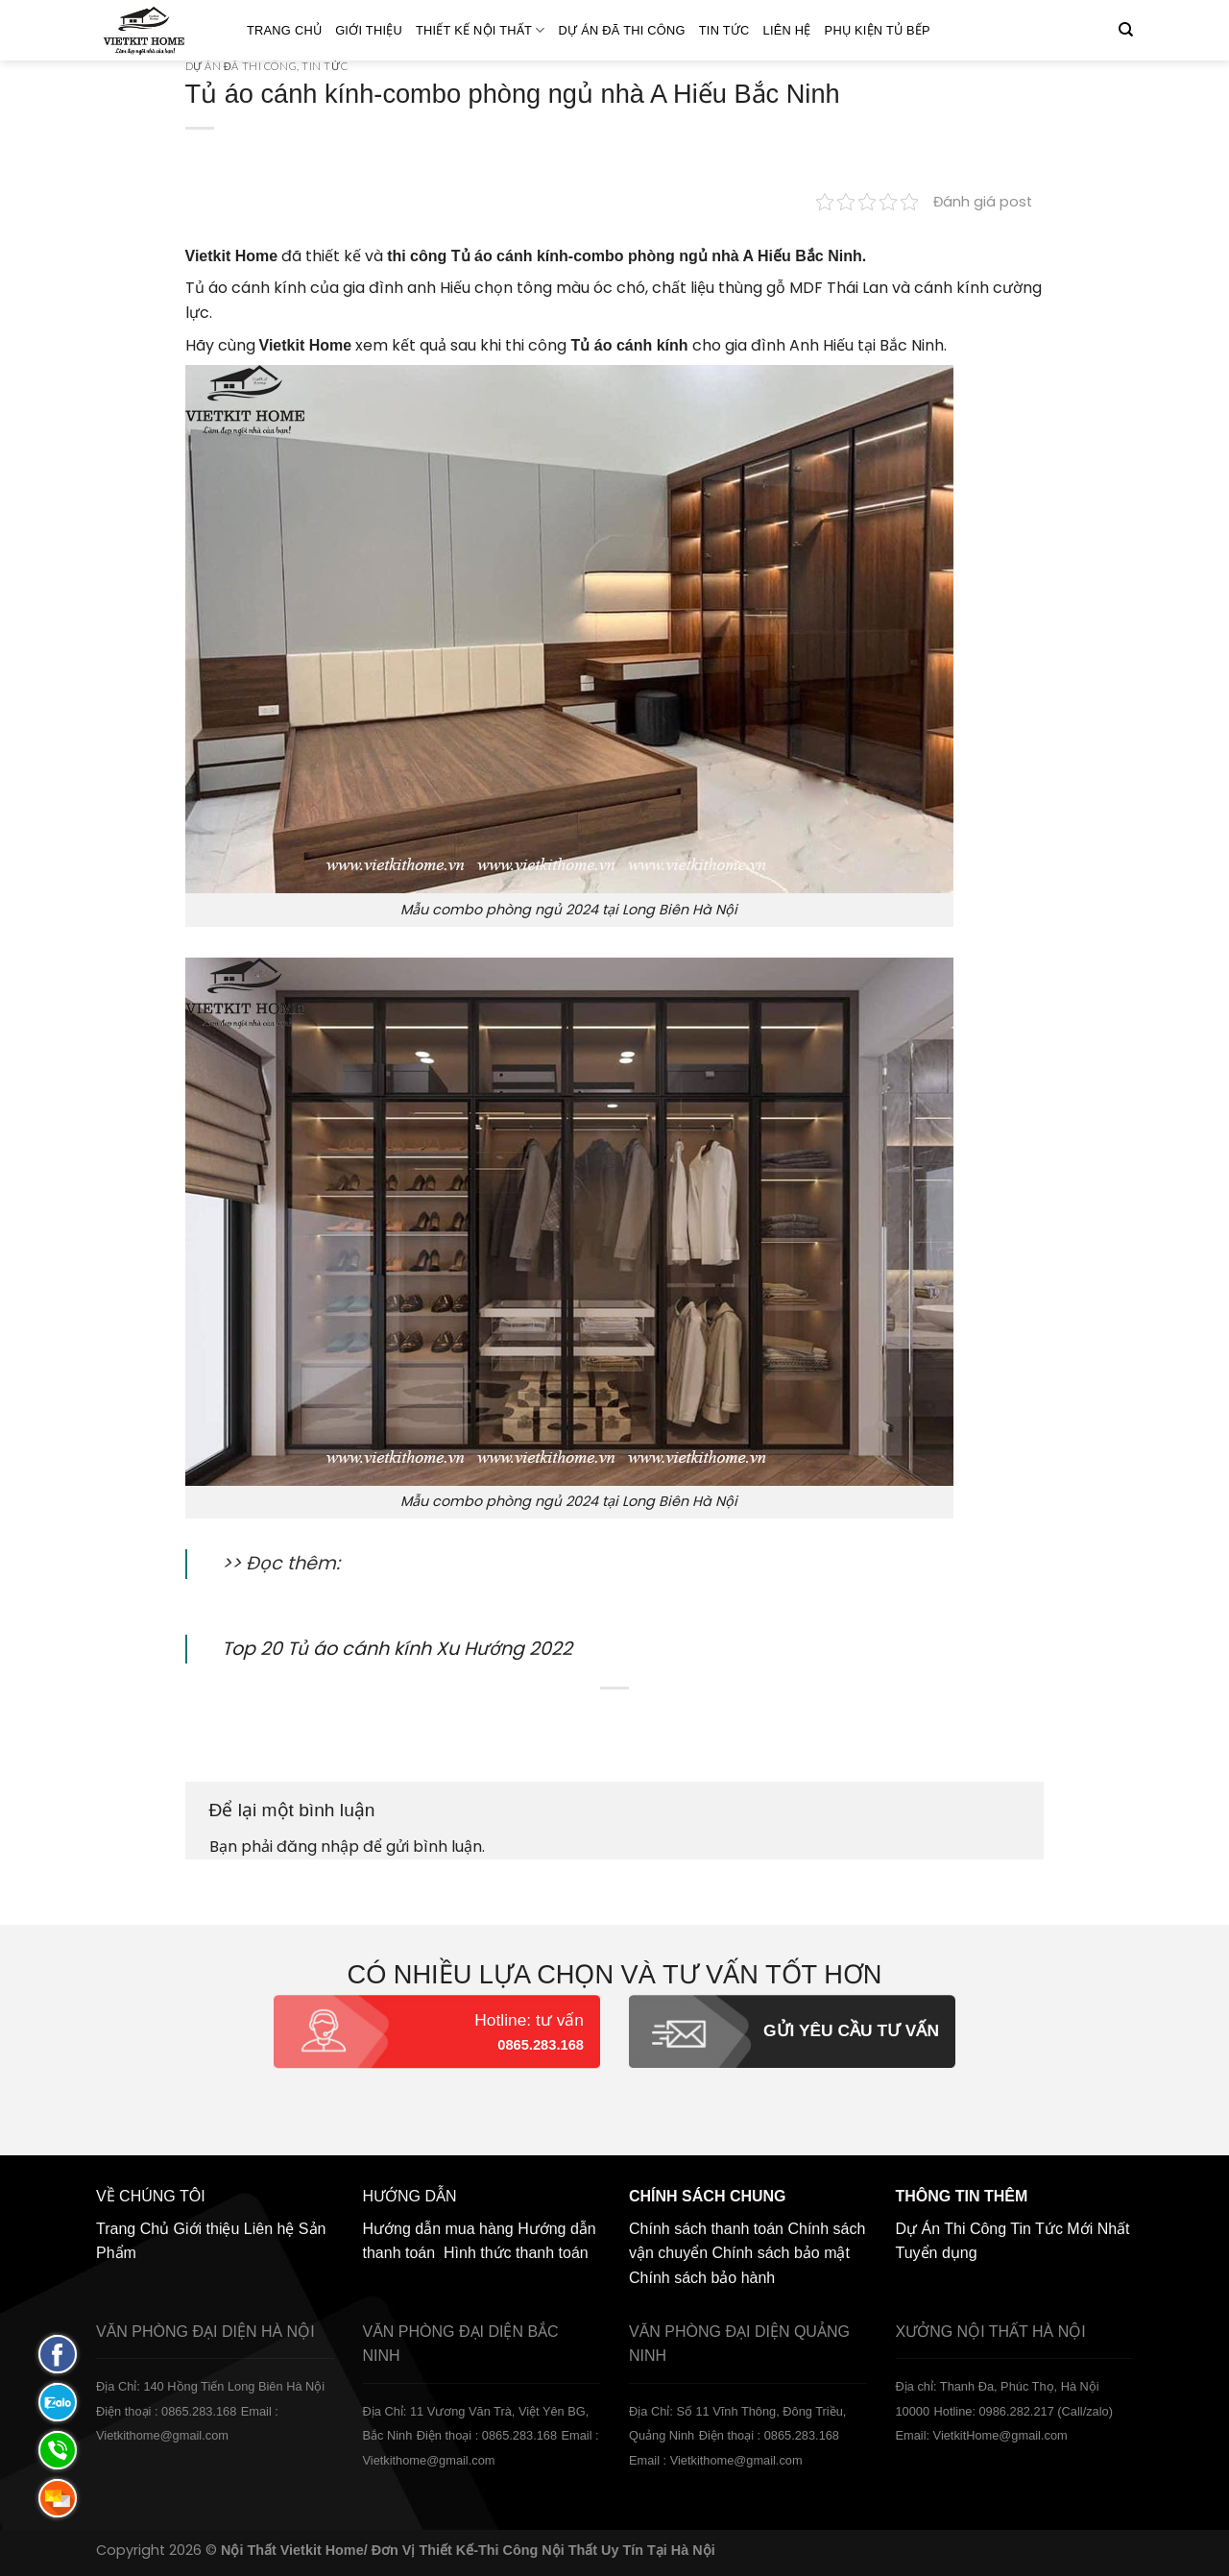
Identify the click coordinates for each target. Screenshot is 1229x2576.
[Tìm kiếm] (1126, 30)
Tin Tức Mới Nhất (1069, 2229)
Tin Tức (724, 30)
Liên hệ (787, 30)
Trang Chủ (284, 30)
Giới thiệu (368, 30)
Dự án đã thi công (622, 30)
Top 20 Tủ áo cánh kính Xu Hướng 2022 (397, 1649)
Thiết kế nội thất (480, 30)
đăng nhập (318, 1846)
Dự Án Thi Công (951, 2229)
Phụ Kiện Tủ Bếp (877, 30)
